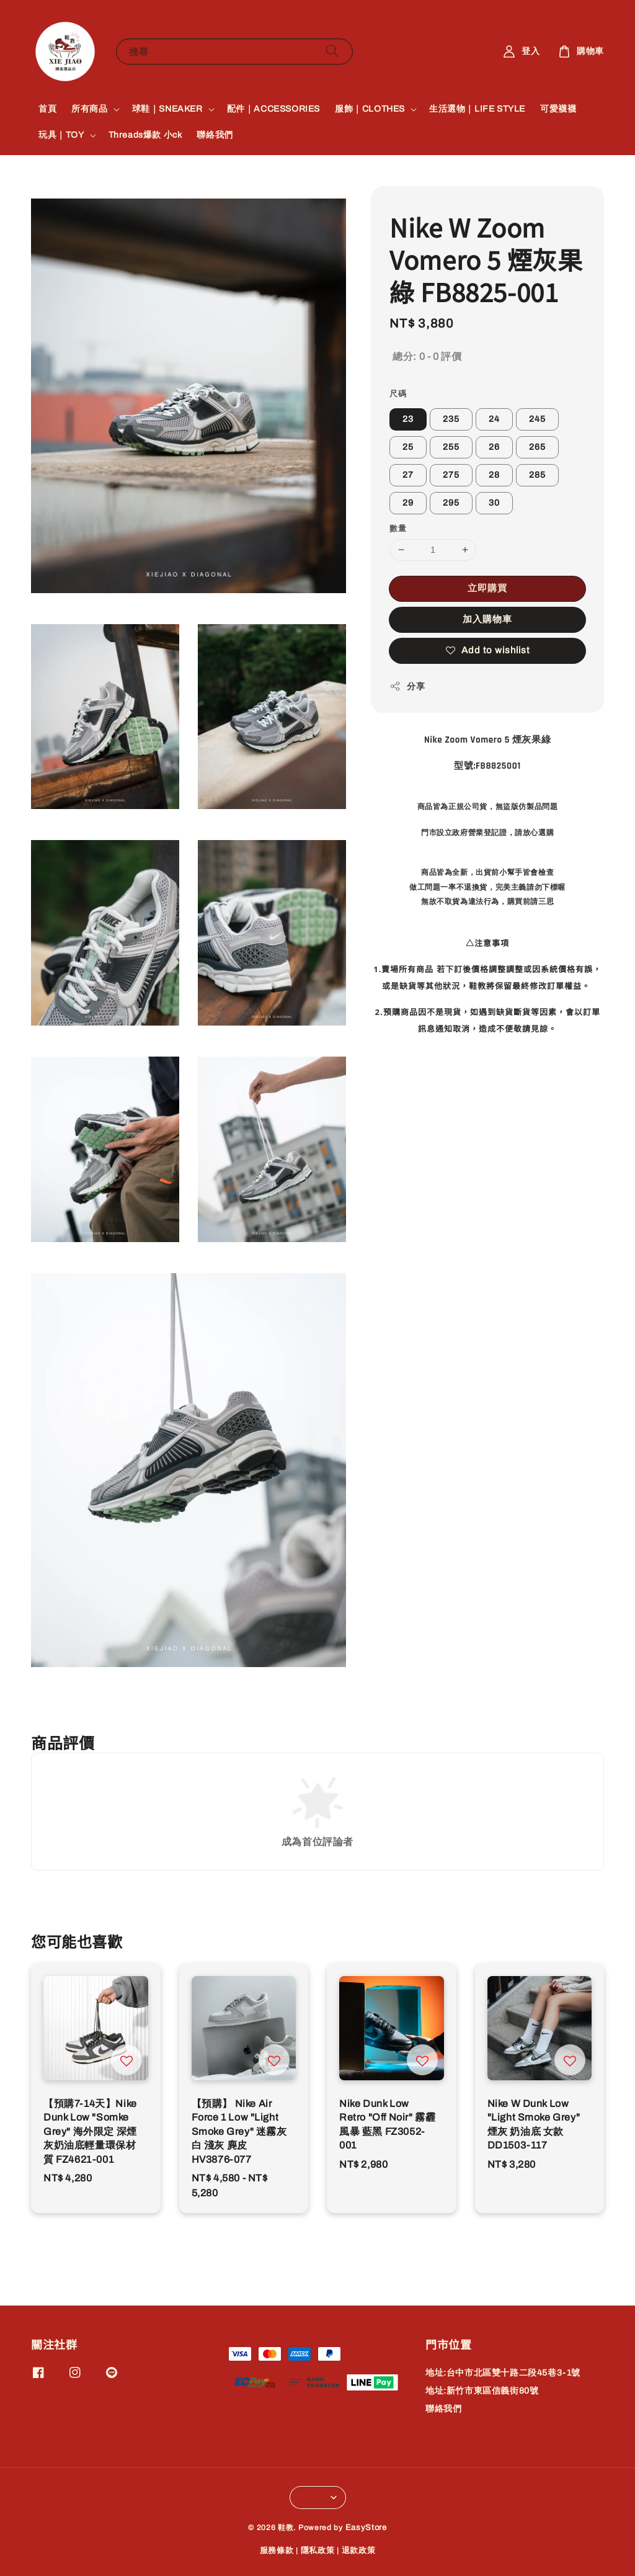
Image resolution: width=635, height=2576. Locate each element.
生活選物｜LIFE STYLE (477, 109)
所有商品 (89, 109)
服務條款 (277, 2550)
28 (494, 475)
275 (451, 475)
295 (451, 503)
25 (408, 447)
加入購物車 (487, 619)
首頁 (47, 109)
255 (451, 447)
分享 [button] (407, 686)
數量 (397, 528)
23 (408, 419)
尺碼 (397, 394)
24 (494, 419)
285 (537, 475)
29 (408, 503)
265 (537, 447)
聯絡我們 (215, 135)
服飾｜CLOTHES (370, 109)
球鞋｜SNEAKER (167, 109)
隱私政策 (318, 2550)
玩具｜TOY (61, 135)
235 (451, 419)
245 (537, 419)
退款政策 (359, 2550)
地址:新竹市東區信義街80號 (481, 2390)
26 (494, 447)
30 (494, 503)
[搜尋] (332, 51)
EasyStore (366, 2527)
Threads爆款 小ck (145, 135)
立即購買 (487, 588)
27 (408, 475)
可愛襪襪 (558, 109)
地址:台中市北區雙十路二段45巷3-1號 (502, 2372)
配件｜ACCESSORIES (273, 109)
